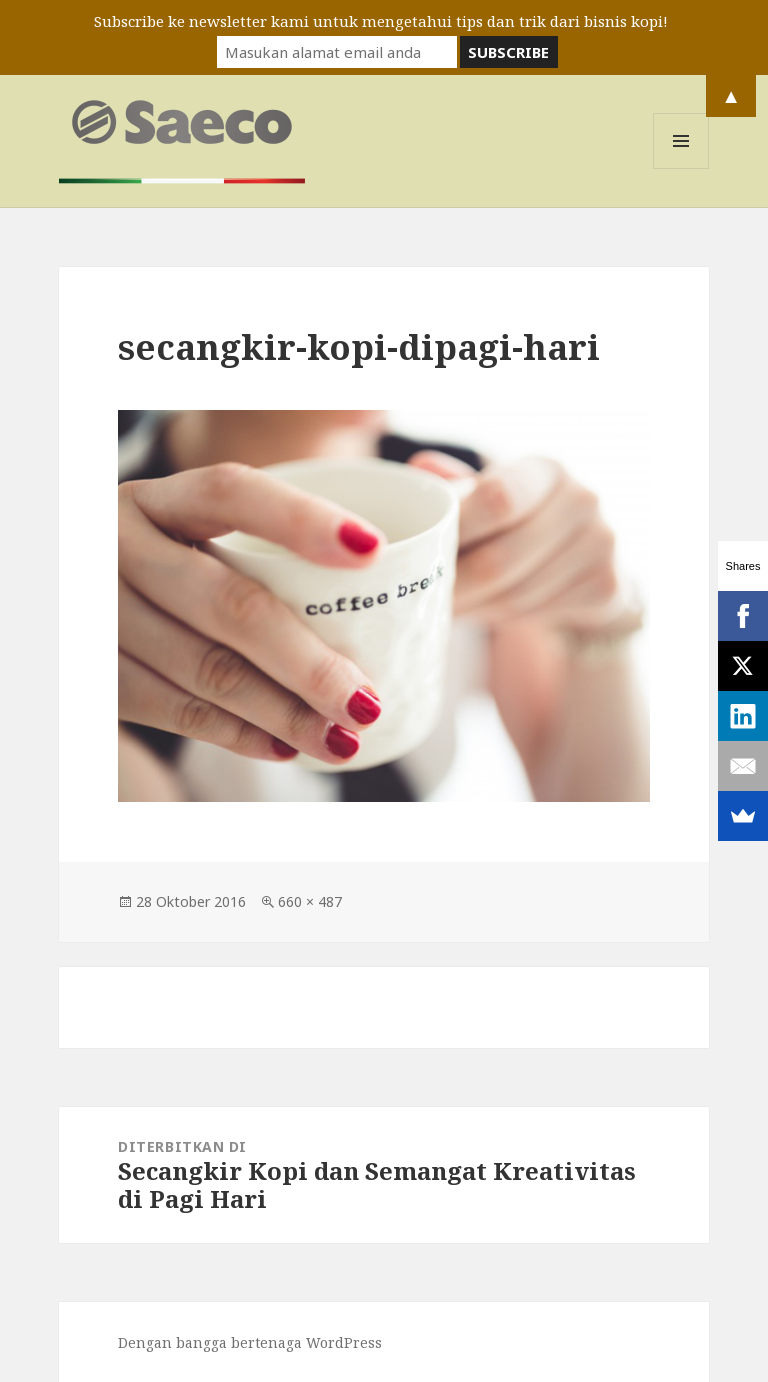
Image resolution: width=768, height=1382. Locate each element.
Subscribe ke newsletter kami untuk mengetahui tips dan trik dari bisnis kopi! (381, 21)
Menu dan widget (681, 168)
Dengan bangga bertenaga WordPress (250, 1342)
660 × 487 (310, 901)
